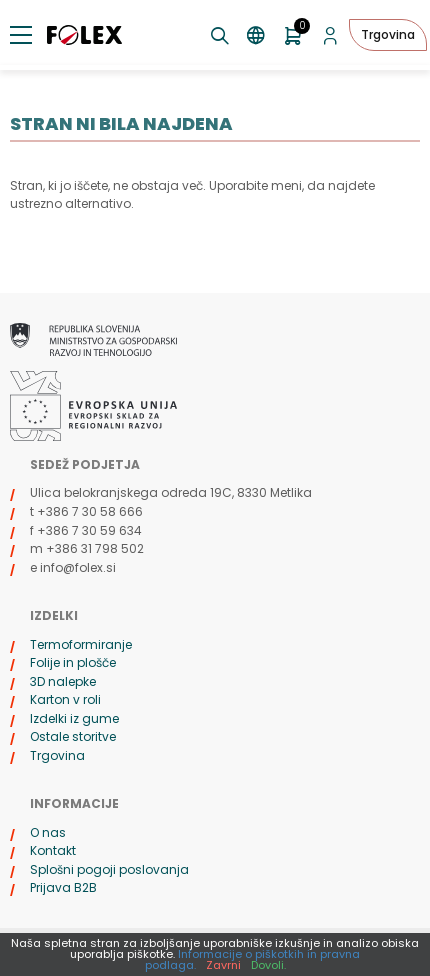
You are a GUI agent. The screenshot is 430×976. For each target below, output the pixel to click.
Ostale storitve (73, 736)
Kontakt (53, 850)
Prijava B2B (63, 887)
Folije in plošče (73, 662)
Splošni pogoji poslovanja (109, 869)
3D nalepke (63, 681)
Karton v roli (65, 699)
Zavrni (223, 965)
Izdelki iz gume (74, 718)
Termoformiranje (81, 644)
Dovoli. (268, 965)
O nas (48, 832)
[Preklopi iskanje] (220, 35)
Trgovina (388, 34)
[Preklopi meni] (21, 35)
